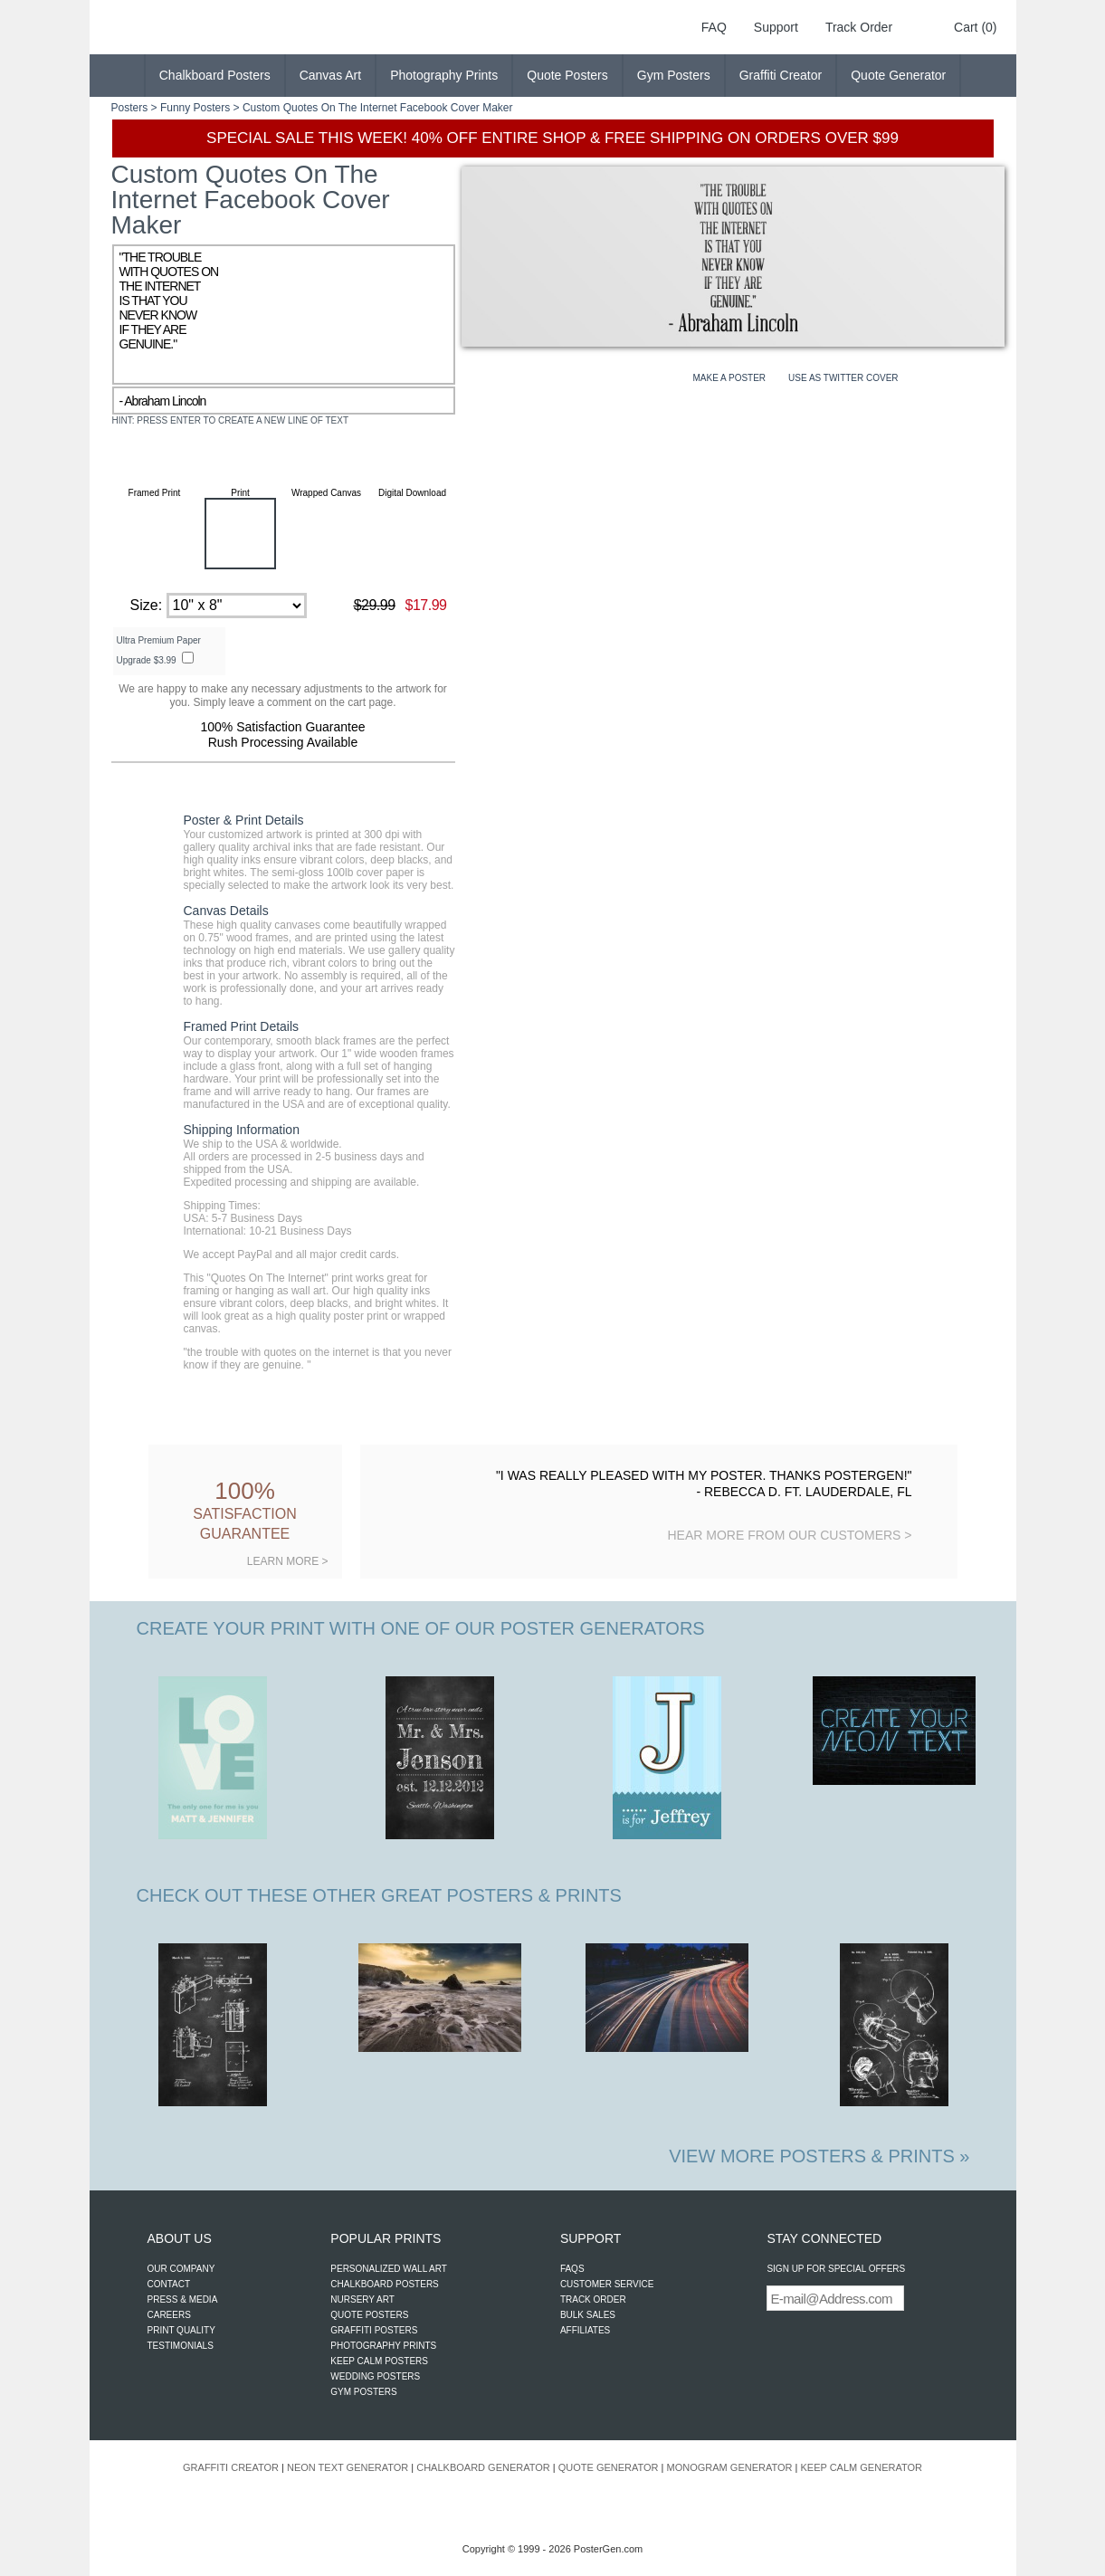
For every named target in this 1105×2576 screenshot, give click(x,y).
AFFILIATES (585, 2330)
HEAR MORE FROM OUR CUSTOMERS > (789, 1535)
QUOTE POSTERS (369, 2315)
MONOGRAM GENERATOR (730, 2467)
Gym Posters (673, 75)
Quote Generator (898, 75)
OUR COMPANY (181, 2269)
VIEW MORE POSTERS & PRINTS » (819, 2156)
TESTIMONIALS (181, 2346)
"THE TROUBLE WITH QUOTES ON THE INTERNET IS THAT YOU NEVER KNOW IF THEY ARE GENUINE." (283, 314)
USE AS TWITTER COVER (843, 378)
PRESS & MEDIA (183, 2299)
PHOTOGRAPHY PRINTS (383, 2346)
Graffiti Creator (781, 75)
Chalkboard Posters (215, 75)
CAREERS (169, 2315)
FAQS (572, 2269)
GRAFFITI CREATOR (231, 2467)
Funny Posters (195, 107)
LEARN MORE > (288, 1561)
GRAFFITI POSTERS (373, 2330)
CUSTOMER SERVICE (607, 2284)
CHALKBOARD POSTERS (384, 2284)
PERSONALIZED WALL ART (388, 2269)
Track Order (858, 27)
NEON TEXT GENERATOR (347, 2467)
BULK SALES (587, 2315)
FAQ (714, 27)
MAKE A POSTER (730, 378)
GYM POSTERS (363, 2392)
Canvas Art (330, 75)
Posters (129, 107)
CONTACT (169, 2284)
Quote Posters (567, 75)
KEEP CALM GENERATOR (860, 2467)
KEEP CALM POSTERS (379, 2361)
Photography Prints (444, 75)
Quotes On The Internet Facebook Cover (381, 107)
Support (776, 27)
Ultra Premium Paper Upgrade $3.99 (159, 650)
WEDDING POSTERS (375, 2376)
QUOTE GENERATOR (608, 2467)
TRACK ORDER (593, 2299)
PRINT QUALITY (181, 2330)
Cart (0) (975, 27)
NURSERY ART (362, 2299)
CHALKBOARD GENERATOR (483, 2467)
